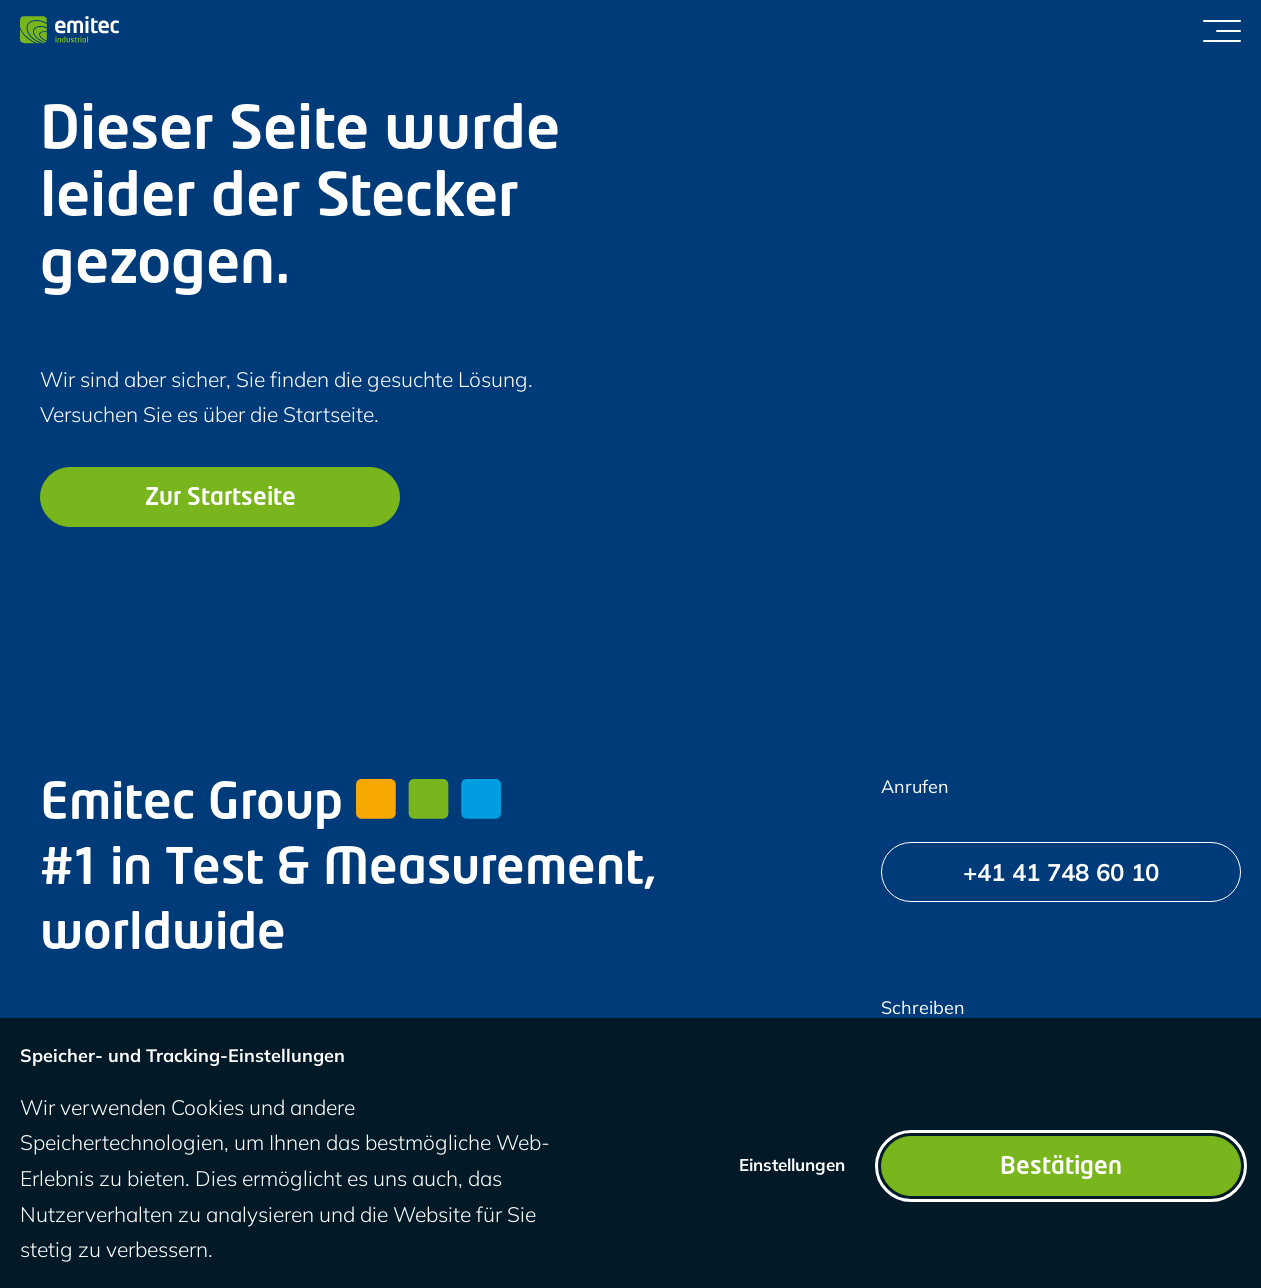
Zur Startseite (220, 499)
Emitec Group (270, 806)
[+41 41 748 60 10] (1061, 872)
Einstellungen (792, 1164)
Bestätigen (1061, 1168)
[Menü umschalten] (1222, 30)
